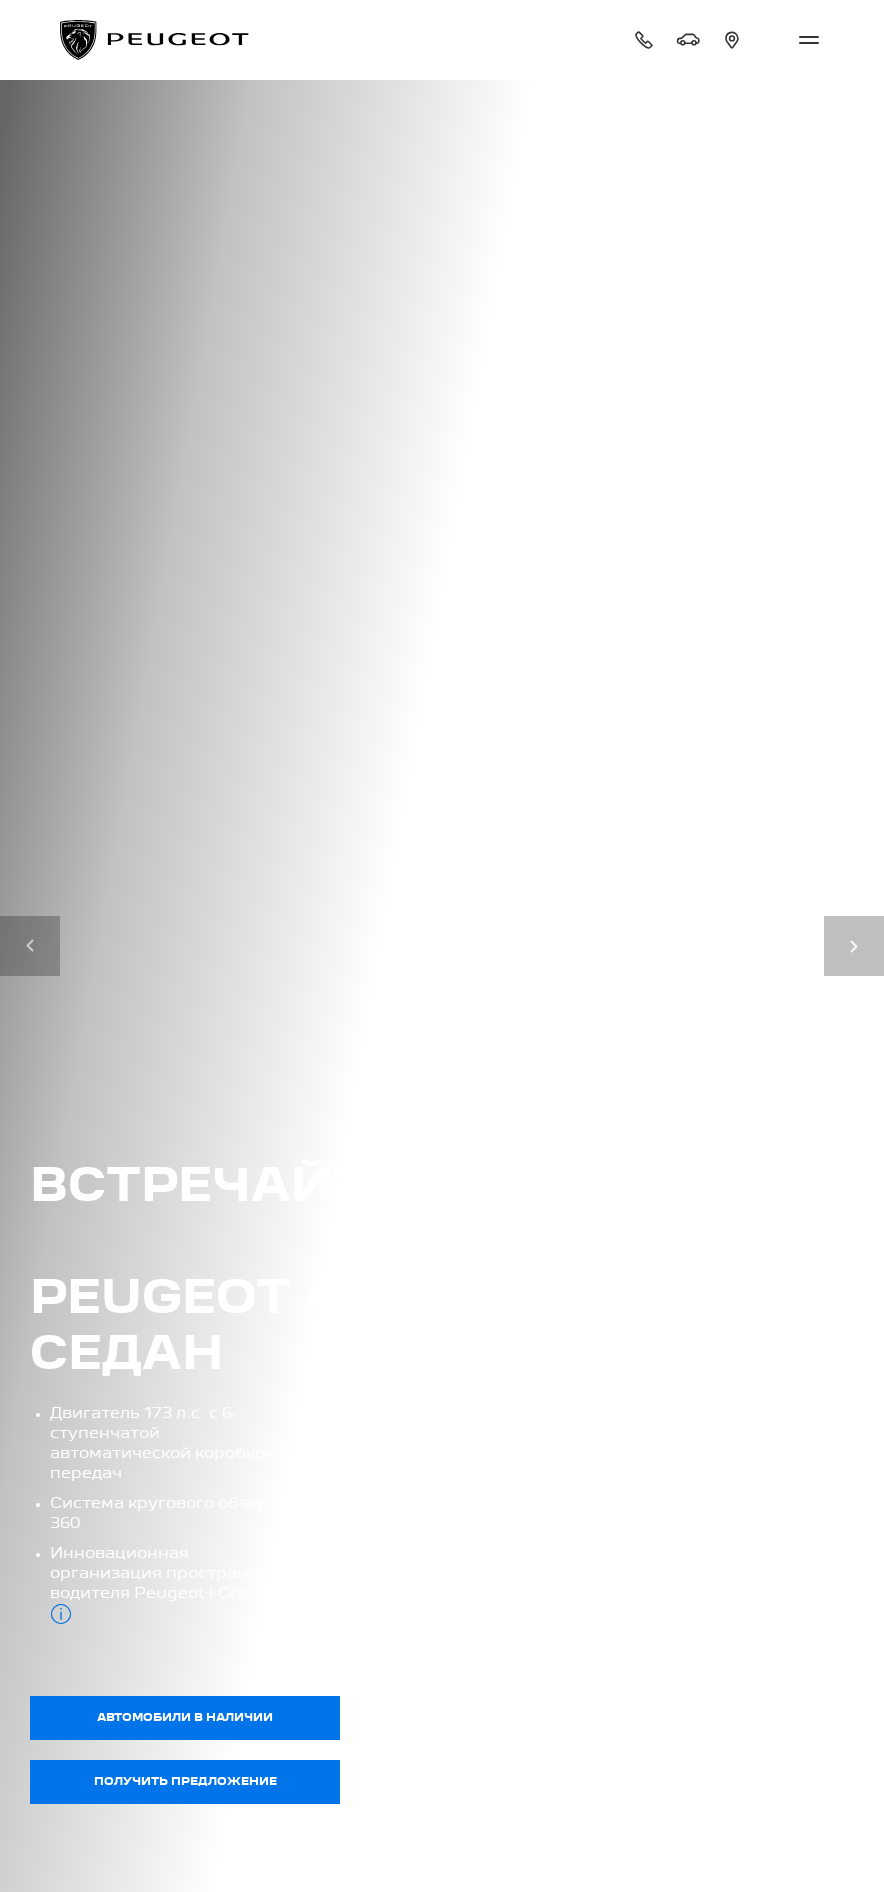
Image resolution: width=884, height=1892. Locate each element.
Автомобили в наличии (185, 1718)
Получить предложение (185, 1782)
